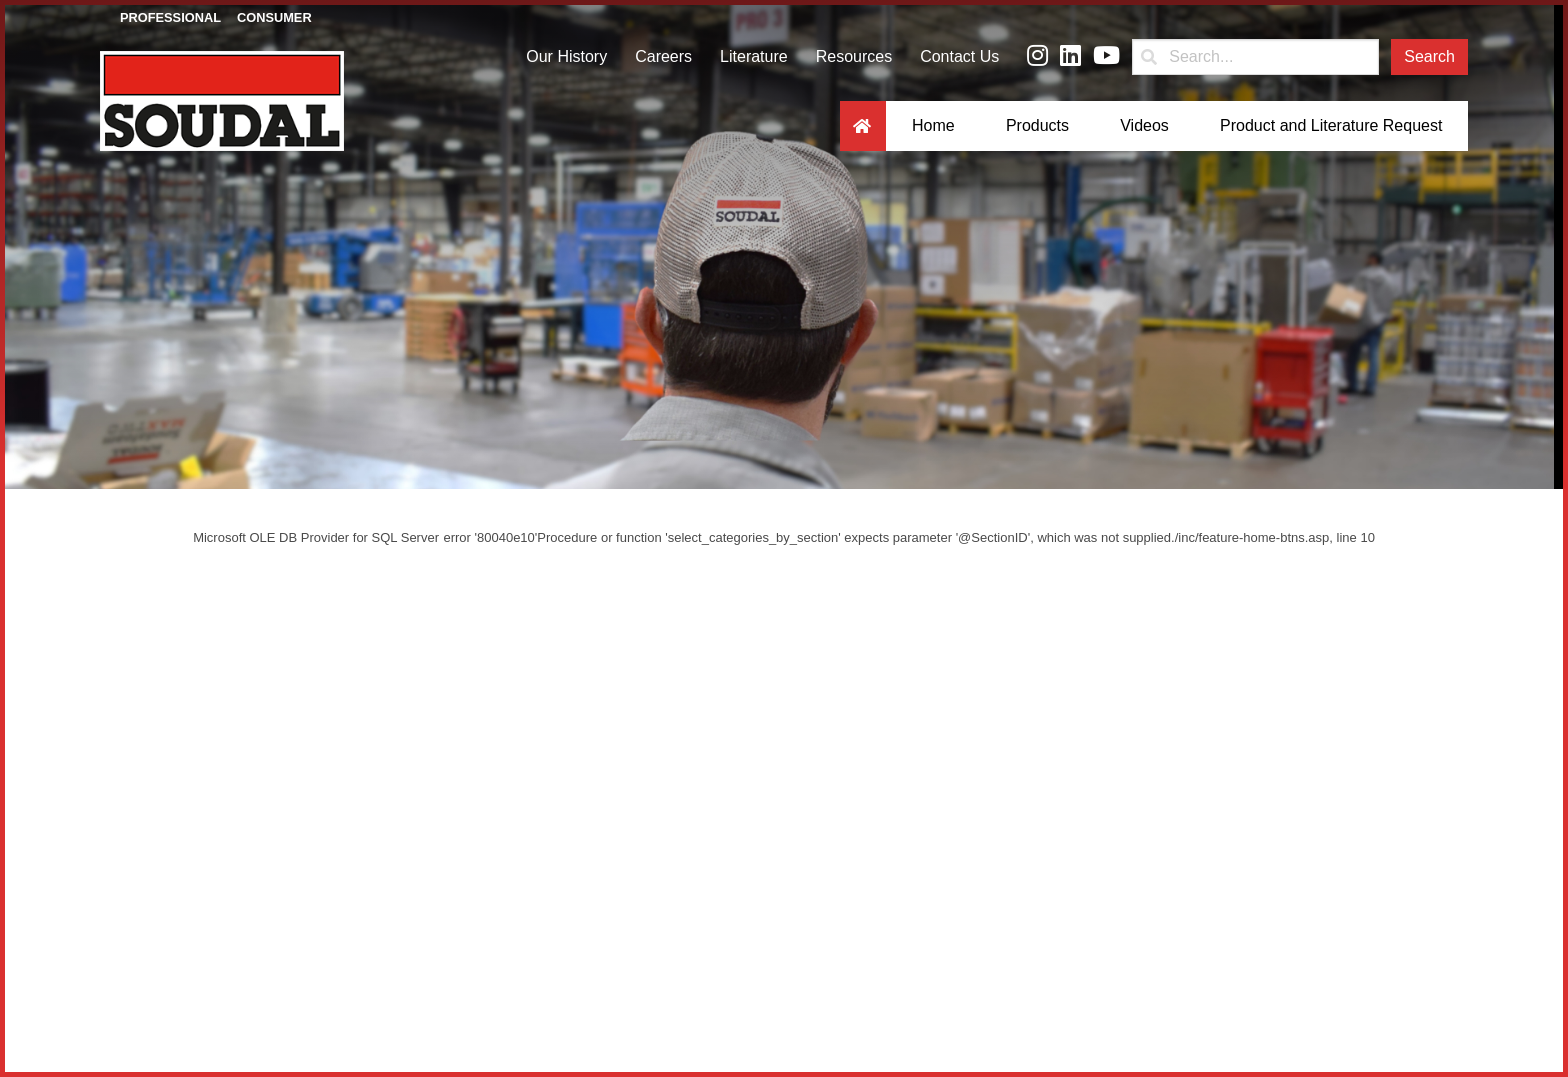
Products (1037, 125)
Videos (1144, 125)
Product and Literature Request (1331, 125)
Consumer (274, 17)
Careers (663, 56)
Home (933, 125)
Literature (754, 56)
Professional (170, 17)
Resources (854, 56)
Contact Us (959, 56)
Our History (566, 56)
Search (1429, 56)
